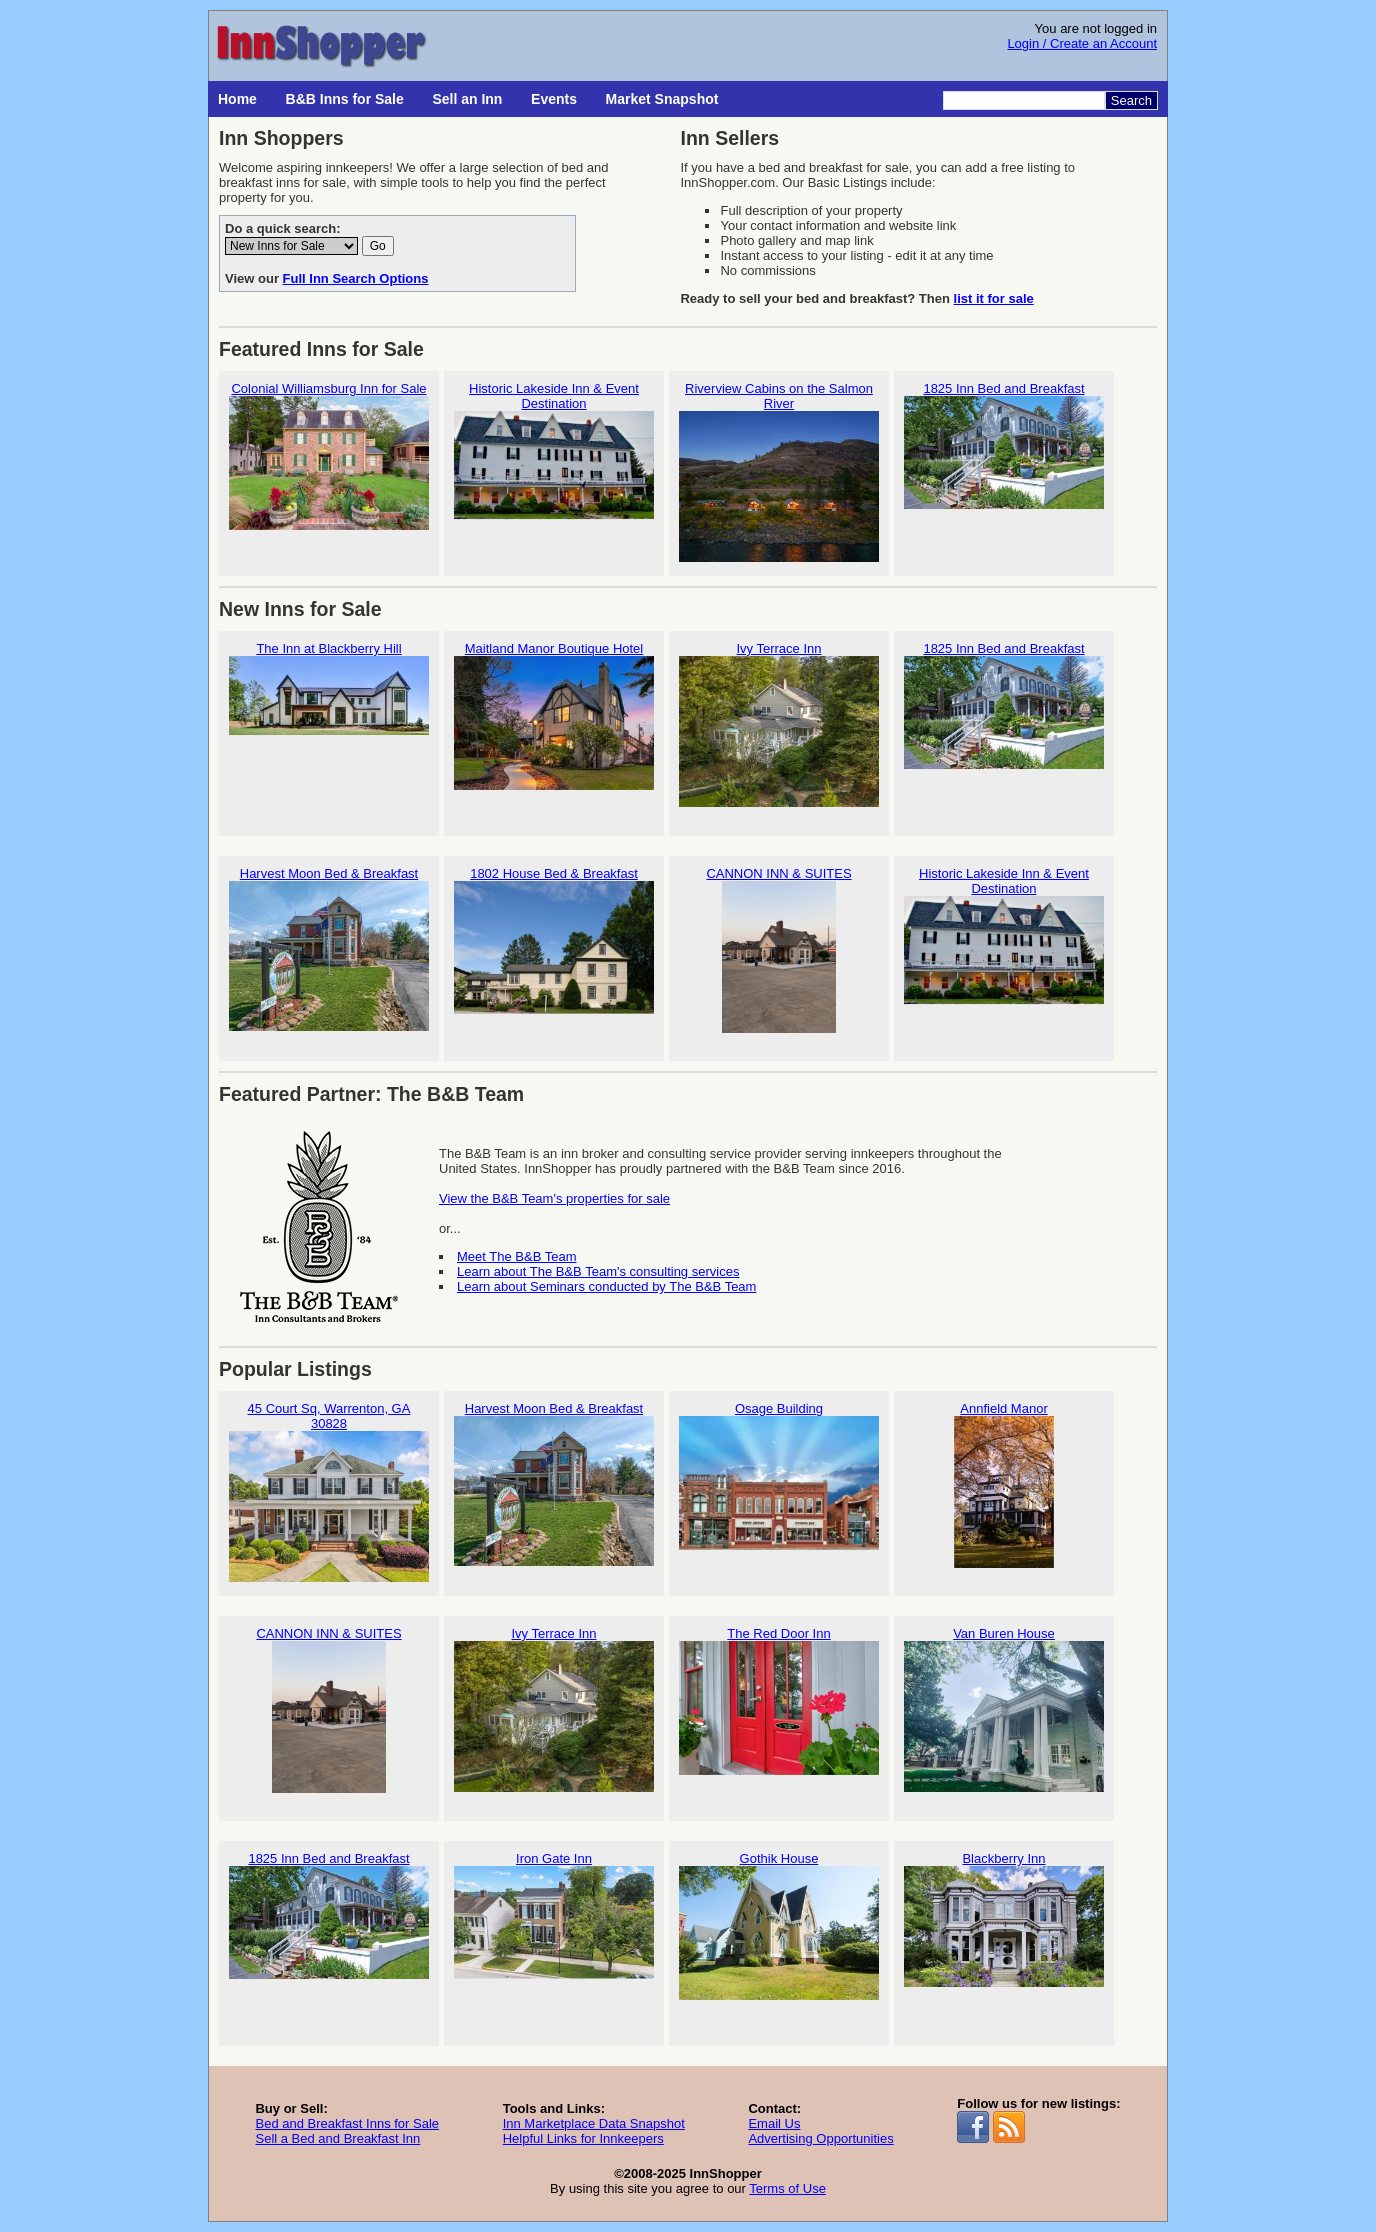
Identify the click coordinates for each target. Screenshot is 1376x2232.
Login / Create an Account (1082, 43)
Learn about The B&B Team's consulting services (598, 1271)
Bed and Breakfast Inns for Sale (347, 2123)
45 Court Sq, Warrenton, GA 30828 (329, 1492)
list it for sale (994, 298)
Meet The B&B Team (516, 1256)
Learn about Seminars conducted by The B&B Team (606, 1286)
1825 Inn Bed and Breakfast (1004, 464)
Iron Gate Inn (554, 1934)
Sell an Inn (467, 99)
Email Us (774, 2123)
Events (554, 99)
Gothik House (779, 1934)
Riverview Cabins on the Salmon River (779, 472)
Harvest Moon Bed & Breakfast (329, 949)
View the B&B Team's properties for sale (554, 1198)
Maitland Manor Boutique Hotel (554, 724)
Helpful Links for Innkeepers (583, 2138)
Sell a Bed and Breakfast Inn (337, 2138)
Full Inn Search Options (356, 278)
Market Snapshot (662, 99)
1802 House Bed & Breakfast (554, 949)
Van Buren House (1004, 1709)
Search (1131, 100)
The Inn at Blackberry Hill (329, 724)
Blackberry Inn (1004, 1934)
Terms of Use (787, 2188)
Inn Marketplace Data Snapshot (594, 2123)
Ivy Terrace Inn (779, 724)
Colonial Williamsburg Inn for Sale (329, 464)
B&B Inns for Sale (345, 99)
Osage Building (779, 1484)
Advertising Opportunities (820, 2138)
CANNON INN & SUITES (779, 949)
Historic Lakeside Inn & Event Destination (554, 472)
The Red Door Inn (779, 1709)
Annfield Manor (1004, 1484)
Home (237, 99)
